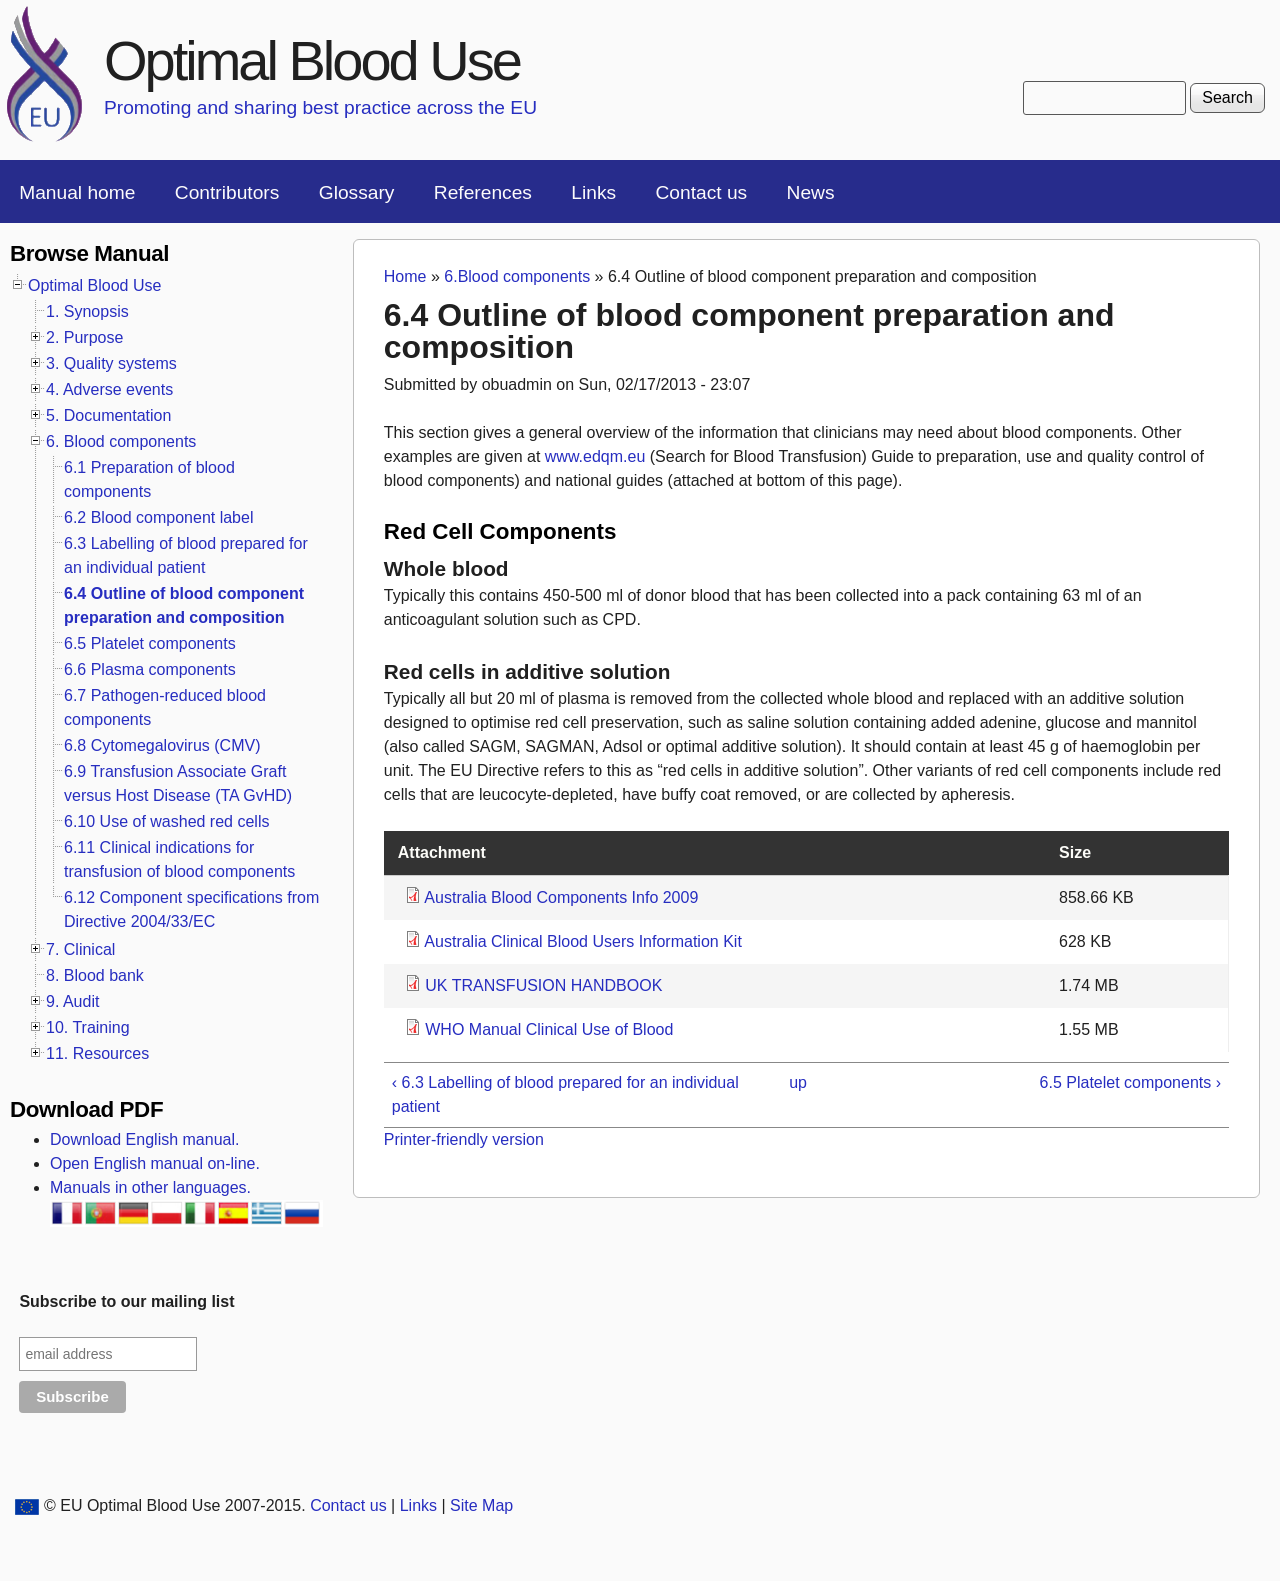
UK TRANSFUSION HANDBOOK (543, 985)
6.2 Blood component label (158, 517)
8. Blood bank (95, 975)
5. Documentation (108, 415)
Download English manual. (144, 1139)
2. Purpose (84, 337)
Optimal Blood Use (312, 60)
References (483, 192)
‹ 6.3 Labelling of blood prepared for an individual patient (565, 1094)
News (811, 192)
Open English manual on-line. (155, 1163)
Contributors (227, 192)
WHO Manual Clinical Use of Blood (549, 1029)
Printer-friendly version (464, 1139)
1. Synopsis (87, 311)
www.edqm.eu (595, 456)
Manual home (77, 192)
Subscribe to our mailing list (126, 1301)
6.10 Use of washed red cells (166, 821)
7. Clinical (80, 949)
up (798, 1082)
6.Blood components (517, 276)
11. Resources (97, 1053)
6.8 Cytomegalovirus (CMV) (162, 745)
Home (405, 276)
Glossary (357, 192)
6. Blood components (121, 441)
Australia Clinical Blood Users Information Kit (582, 941)
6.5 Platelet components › (1130, 1082)
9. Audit (72, 1001)
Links (593, 192)
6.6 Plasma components (150, 669)
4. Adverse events (109, 389)
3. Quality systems (111, 363)
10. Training (88, 1027)
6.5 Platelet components (150, 643)
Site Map (481, 1505)
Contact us (701, 192)
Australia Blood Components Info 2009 (561, 897)
